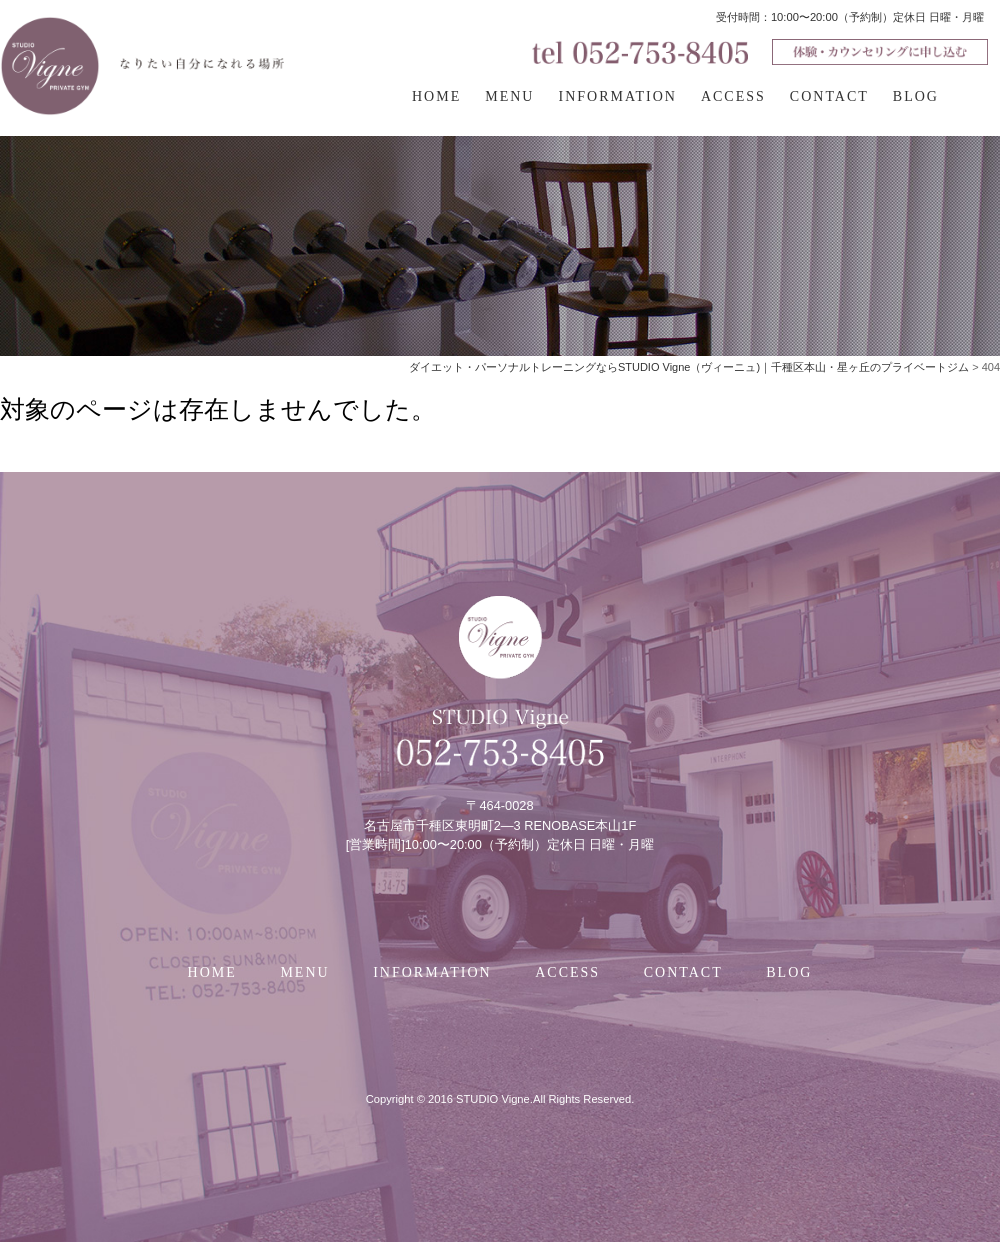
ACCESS (733, 96)
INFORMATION (617, 96)
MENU (509, 96)
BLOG (916, 96)
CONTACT (829, 96)
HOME (436, 96)
